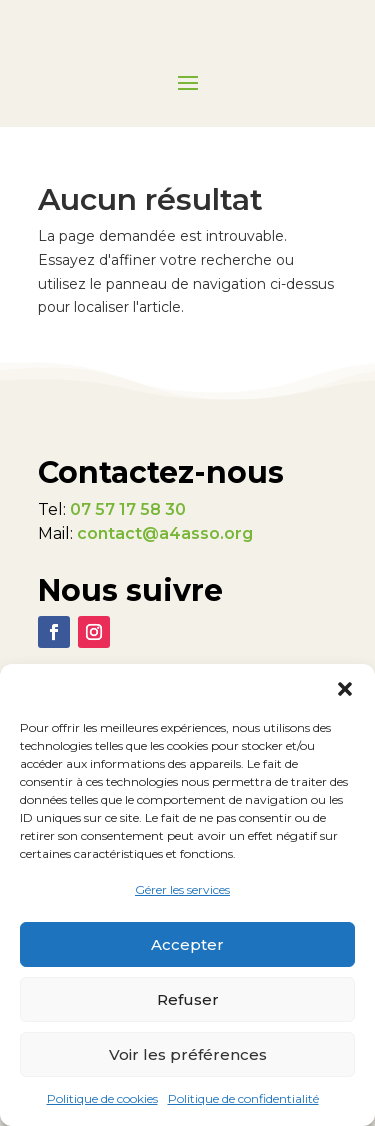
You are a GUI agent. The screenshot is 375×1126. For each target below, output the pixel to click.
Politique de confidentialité (243, 1098)
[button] (345, 689)
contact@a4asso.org (165, 533)
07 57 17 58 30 (128, 509)
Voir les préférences (188, 1054)
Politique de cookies (102, 1098)
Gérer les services (182, 889)
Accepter (187, 944)
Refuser (188, 999)
